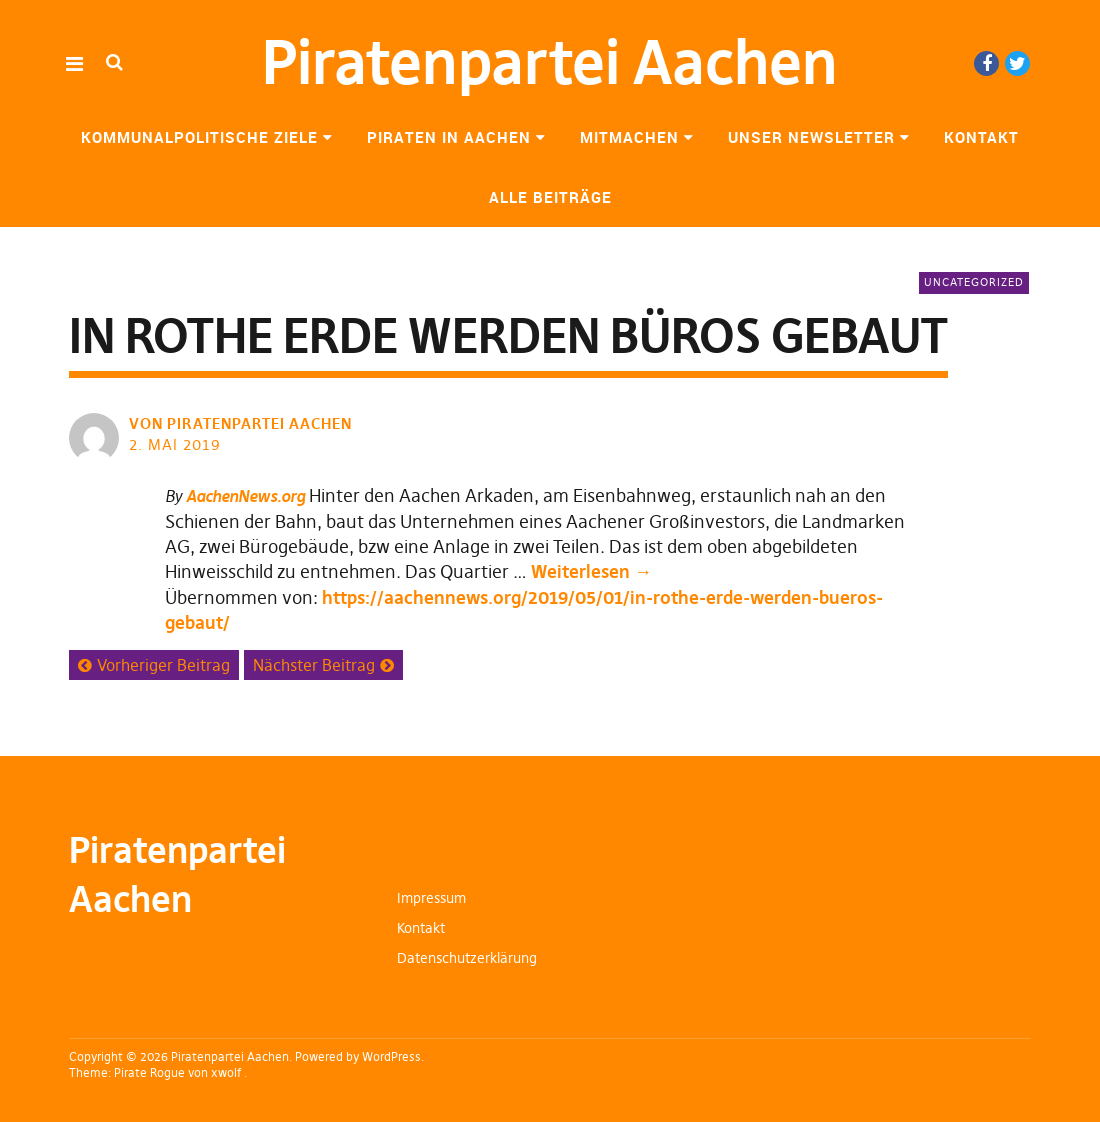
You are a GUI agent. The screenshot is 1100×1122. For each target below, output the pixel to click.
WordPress (391, 1056)
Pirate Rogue (149, 1072)
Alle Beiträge (550, 197)
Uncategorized (974, 282)
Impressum (431, 898)
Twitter (1017, 63)
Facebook (986, 63)
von (242, 423)
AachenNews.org (245, 496)
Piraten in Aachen (449, 137)
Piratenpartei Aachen (550, 62)
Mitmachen (629, 137)
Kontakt (981, 137)
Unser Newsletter (811, 137)
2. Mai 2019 (175, 444)
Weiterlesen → (591, 571)
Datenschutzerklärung (467, 958)
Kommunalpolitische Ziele (199, 137)
